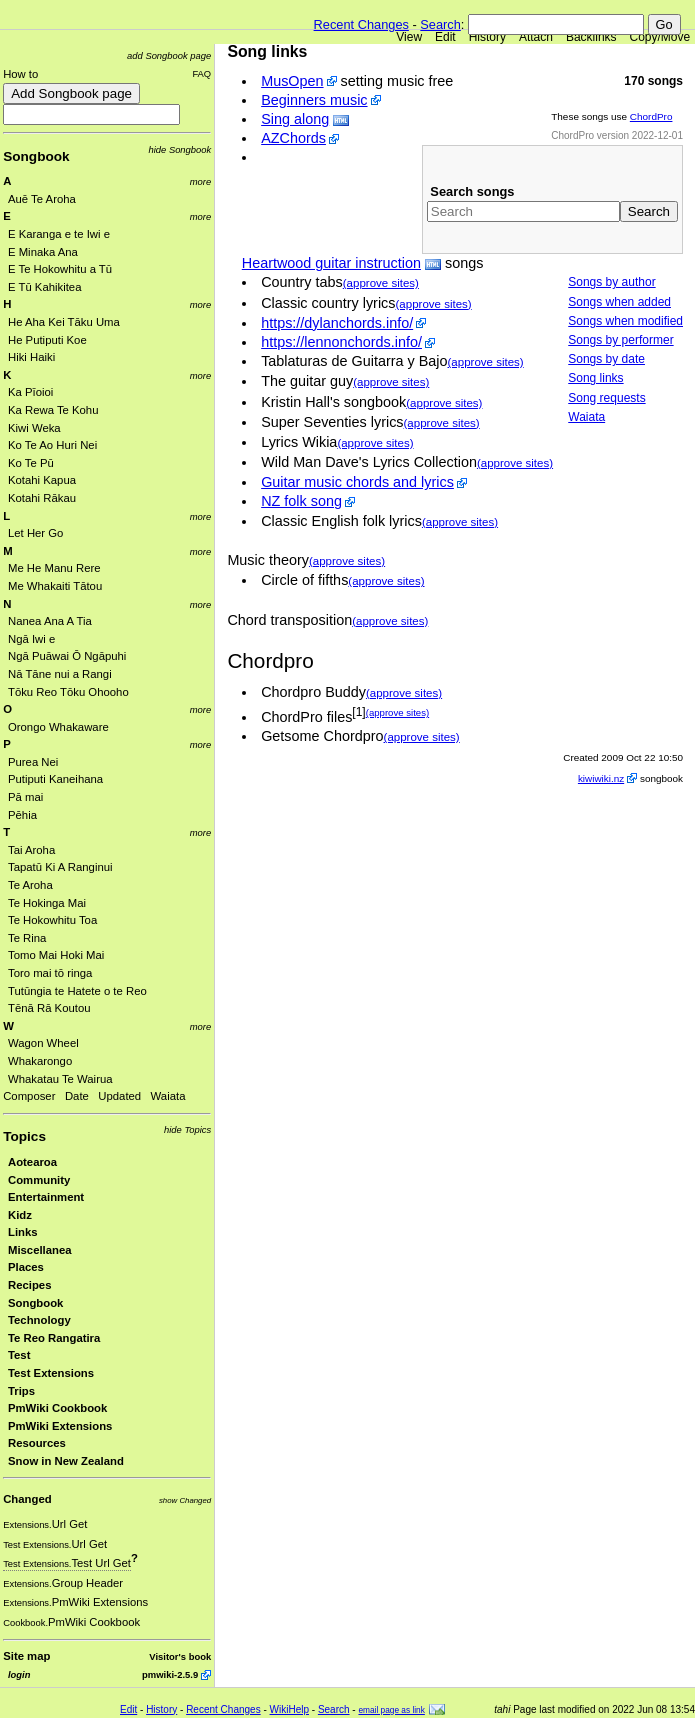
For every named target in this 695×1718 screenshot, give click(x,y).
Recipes (29, 1285)
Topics (24, 1136)
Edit (445, 37)
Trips (21, 1391)
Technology (39, 1320)
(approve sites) (381, 283)
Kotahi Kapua (42, 480)
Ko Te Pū (31, 463)
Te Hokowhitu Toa (52, 920)
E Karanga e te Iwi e (59, 234)
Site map (26, 1656)
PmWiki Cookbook (57, 1408)
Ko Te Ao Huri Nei (52, 445)
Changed (27, 1499)
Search (440, 24)
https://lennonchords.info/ (341, 342)
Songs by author (611, 282)
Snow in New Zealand (66, 1461)
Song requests (606, 398)
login (19, 1674)
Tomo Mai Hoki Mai (56, 955)
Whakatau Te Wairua (60, 1079)
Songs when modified (625, 321)
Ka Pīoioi (30, 392)
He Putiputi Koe (47, 340)
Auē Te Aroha (42, 199)
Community (39, 1180)
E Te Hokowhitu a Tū (60, 269)
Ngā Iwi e (31, 639)
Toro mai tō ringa (50, 973)
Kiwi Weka (34, 428)
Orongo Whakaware (58, 727)
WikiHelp (289, 1709)
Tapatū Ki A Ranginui (60, 867)
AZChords (293, 138)
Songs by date (606, 359)
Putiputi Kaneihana (55, 779)
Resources (37, 1443)
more (201, 181)
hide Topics (187, 1129)
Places (26, 1267)
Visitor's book (180, 1656)
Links (23, 1232)
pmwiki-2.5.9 (170, 1674)
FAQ (201, 73)
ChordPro (651, 116)
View (409, 37)
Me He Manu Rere (54, 568)
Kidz (20, 1215)
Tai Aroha (31, 850)
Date (77, 1096)
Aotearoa (32, 1162)
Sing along (295, 119)
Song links (595, 378)
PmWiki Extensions (60, 1426)
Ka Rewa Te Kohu (53, 410)
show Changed (185, 1500)
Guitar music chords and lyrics (357, 482)
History (487, 37)
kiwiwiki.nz (601, 778)
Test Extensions (51, 1373)
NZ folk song (301, 501)
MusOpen (292, 81)
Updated (119, 1096)
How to (20, 74)
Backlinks (591, 37)
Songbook (36, 156)
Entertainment (46, 1197)
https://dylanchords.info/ (337, 323)
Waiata (168, 1096)
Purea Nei (33, 762)
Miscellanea (40, 1250)
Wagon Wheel (43, 1043)
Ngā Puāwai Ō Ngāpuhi (67, 656)
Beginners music (314, 100)
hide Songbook (180, 149)
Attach (536, 37)
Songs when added (619, 302)
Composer (29, 1096)
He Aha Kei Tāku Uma (64, 322)
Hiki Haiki (31, 357)
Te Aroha (30, 885)
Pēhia (22, 815)
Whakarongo (40, 1061)
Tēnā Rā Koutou (49, 1008)
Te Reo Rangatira (54, 1338)
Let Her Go (35, 533)
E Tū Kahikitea (44, 287)
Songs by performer (620, 340)
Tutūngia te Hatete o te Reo (77, 991)
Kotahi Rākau (42, 498)
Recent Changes (361, 24)
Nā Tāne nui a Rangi (60, 674)
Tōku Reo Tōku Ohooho (68, 692)
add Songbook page (169, 55)
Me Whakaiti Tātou (55, 586)
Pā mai (25, 797)
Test (19, 1355)
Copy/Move (660, 37)
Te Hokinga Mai (47, 903)
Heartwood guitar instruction (331, 263)
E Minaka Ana (43, 252)
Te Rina (27, 938)
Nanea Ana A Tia (50, 621)
